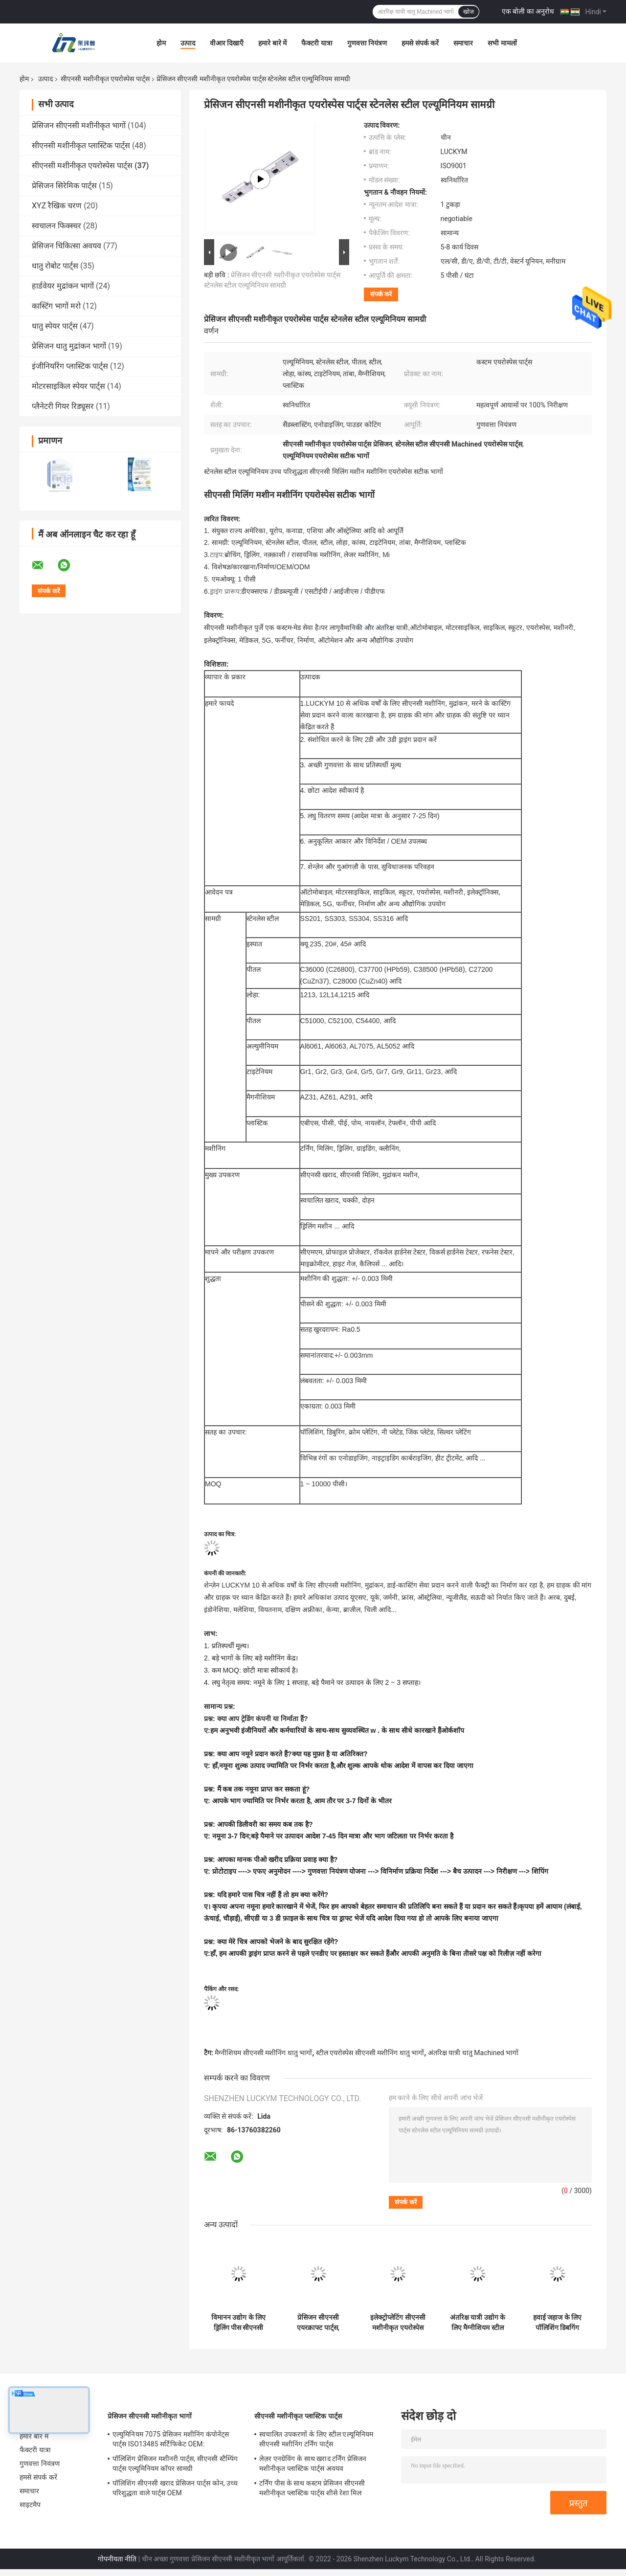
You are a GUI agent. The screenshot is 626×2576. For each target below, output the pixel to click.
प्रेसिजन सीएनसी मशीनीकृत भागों (79, 125)
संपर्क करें (381, 294)
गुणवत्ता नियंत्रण (367, 43)
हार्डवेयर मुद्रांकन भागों (63, 286)
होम (161, 43)
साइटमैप (30, 2505)
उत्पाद (187, 43)
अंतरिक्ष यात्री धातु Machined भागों (473, 2053)
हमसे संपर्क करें (420, 43)
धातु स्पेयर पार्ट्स (55, 326)
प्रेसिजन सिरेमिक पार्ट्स (64, 185)
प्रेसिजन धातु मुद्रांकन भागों (69, 346)
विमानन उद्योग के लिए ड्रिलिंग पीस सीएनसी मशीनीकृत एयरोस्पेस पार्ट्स (238, 2322)
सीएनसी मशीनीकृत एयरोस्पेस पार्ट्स (105, 79)
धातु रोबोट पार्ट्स (55, 265)
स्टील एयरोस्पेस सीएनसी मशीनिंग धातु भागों (370, 2053)
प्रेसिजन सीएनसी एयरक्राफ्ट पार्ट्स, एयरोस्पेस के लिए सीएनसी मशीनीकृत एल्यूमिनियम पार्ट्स (318, 2322)
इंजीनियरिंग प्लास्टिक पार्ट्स (70, 366)
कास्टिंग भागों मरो (56, 306)
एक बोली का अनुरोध (528, 11)
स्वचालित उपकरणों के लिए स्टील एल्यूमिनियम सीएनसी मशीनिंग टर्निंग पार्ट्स (316, 2439)
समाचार (463, 43)
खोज (468, 11)
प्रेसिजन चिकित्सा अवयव (66, 245)
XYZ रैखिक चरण (57, 205)
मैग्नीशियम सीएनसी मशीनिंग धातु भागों (263, 2053)
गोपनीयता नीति (117, 2559)
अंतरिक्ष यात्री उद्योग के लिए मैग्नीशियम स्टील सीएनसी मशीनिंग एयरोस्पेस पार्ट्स (477, 2322)
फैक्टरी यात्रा (316, 43)
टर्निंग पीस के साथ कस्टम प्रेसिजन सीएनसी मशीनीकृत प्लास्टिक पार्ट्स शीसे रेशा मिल (312, 2488)
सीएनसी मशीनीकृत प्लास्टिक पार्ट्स (81, 145)
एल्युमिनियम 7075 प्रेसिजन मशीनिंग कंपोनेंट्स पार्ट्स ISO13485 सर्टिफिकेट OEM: (170, 2439)
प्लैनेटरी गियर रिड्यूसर (63, 406)
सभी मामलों (502, 43)
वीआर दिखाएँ (227, 43)
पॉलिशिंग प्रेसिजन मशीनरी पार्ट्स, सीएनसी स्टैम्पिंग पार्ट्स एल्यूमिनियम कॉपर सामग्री (175, 2463)
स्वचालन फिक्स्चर (56, 225)
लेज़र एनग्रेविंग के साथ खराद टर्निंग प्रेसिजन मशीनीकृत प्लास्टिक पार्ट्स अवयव (313, 2463)
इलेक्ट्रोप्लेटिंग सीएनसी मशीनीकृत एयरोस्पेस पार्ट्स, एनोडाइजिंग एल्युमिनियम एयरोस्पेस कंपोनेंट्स (397, 2322)
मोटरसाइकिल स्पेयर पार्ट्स (68, 386)
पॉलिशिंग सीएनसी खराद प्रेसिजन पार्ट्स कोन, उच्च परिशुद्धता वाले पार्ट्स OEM (175, 2488)
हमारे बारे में (272, 43)
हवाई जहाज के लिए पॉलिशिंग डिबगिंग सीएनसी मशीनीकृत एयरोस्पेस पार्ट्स (557, 2322)
